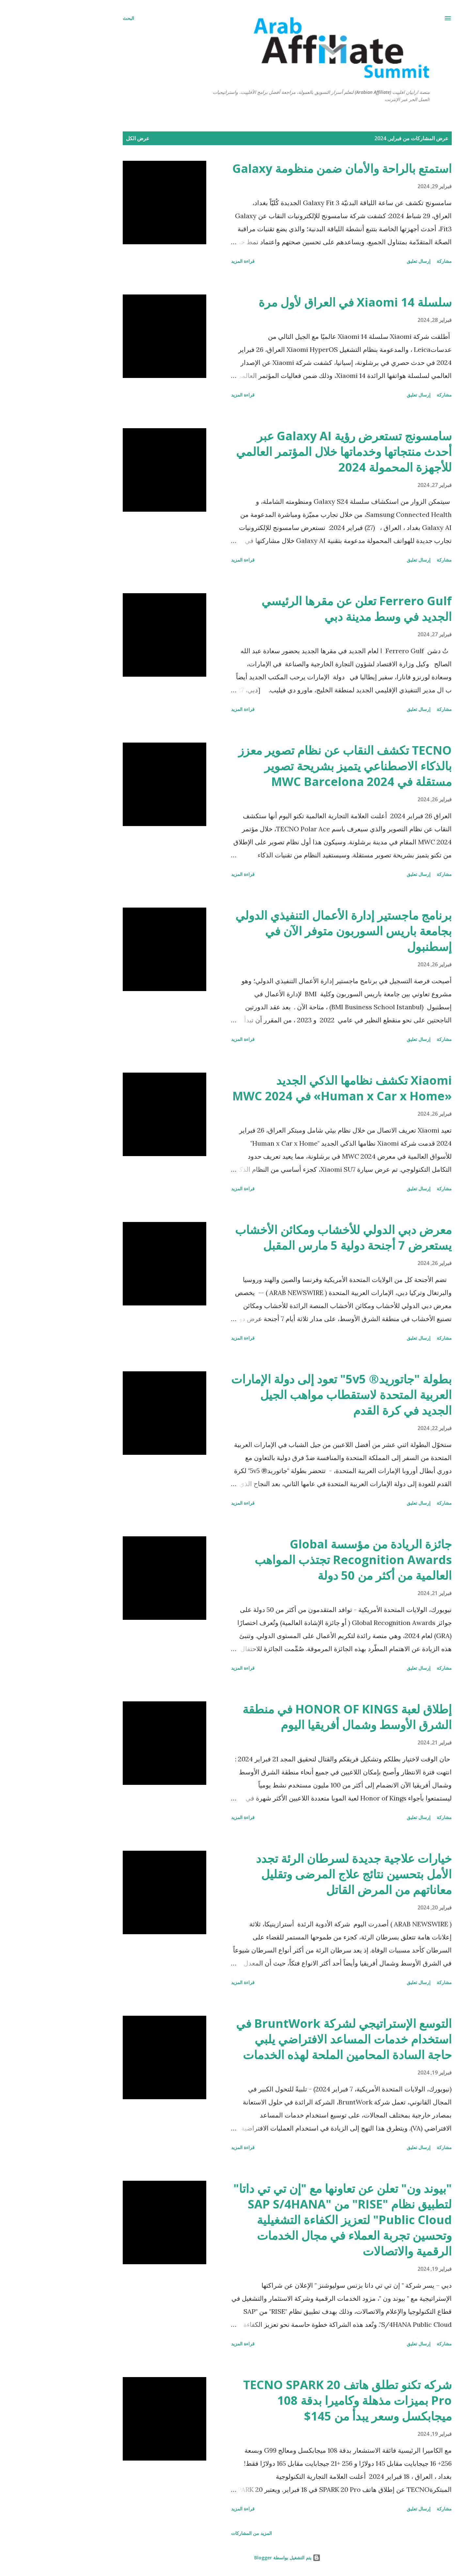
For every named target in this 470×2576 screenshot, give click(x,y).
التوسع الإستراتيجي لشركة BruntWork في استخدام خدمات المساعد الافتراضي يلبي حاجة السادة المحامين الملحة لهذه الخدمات (292, 2039)
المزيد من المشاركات (199, 2533)
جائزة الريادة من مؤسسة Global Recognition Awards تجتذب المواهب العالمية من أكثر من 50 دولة (301, 1559)
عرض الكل (85, 138)
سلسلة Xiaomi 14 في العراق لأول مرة (303, 302)
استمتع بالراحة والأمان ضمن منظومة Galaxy (290, 168)
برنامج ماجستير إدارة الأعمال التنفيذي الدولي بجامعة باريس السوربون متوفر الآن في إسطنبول (291, 931)
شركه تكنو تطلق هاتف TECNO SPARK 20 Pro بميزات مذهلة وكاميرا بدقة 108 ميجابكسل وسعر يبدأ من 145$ (295, 2400)
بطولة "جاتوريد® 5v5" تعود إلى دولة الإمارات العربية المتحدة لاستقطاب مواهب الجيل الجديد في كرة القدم (289, 1394)
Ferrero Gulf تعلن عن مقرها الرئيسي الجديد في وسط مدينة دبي (304, 609)
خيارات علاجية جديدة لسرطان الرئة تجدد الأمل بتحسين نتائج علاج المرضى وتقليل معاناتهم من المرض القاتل (302, 1874)
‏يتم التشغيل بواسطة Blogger (235, 2557)
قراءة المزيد (190, 261)
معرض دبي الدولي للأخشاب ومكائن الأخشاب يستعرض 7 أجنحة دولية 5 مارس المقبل (291, 1237)
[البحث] (76, 18)
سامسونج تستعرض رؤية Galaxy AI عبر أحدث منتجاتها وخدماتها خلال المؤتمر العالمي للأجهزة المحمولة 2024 (292, 451)
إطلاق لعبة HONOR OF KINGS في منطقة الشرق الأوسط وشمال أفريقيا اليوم (295, 1717)
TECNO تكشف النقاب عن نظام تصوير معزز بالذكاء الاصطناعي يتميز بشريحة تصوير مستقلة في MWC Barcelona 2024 (293, 766)
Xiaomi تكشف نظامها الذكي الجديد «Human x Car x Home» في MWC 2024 (290, 1088)
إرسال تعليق (366, 261)
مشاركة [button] (392, 261)
